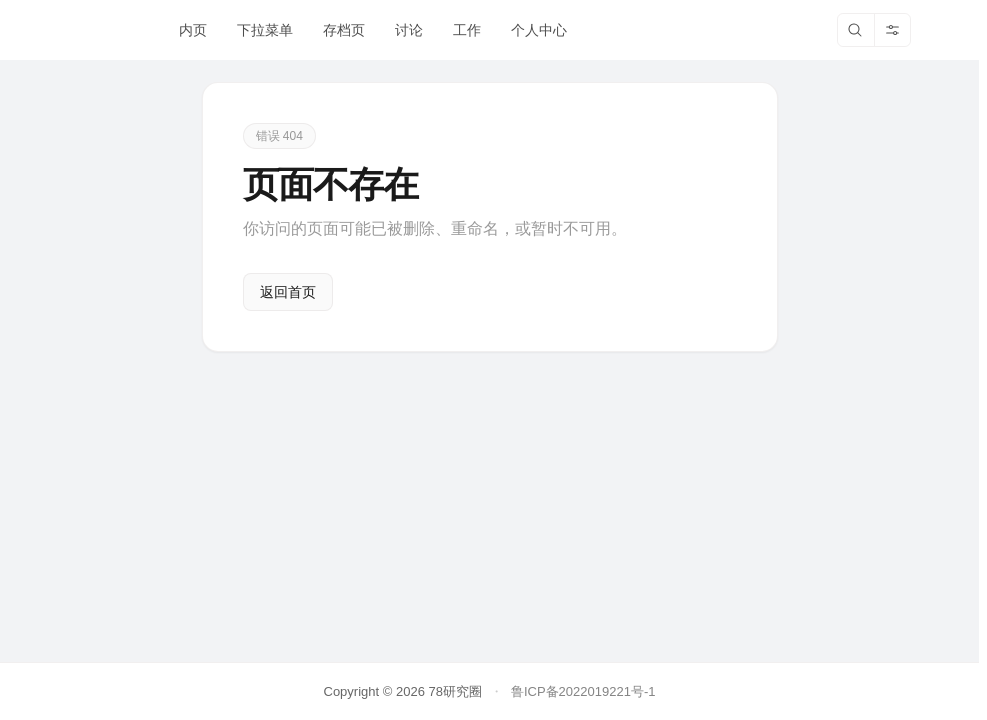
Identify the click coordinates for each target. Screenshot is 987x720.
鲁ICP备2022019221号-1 (583, 691)
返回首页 (288, 292)
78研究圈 (454, 691)
